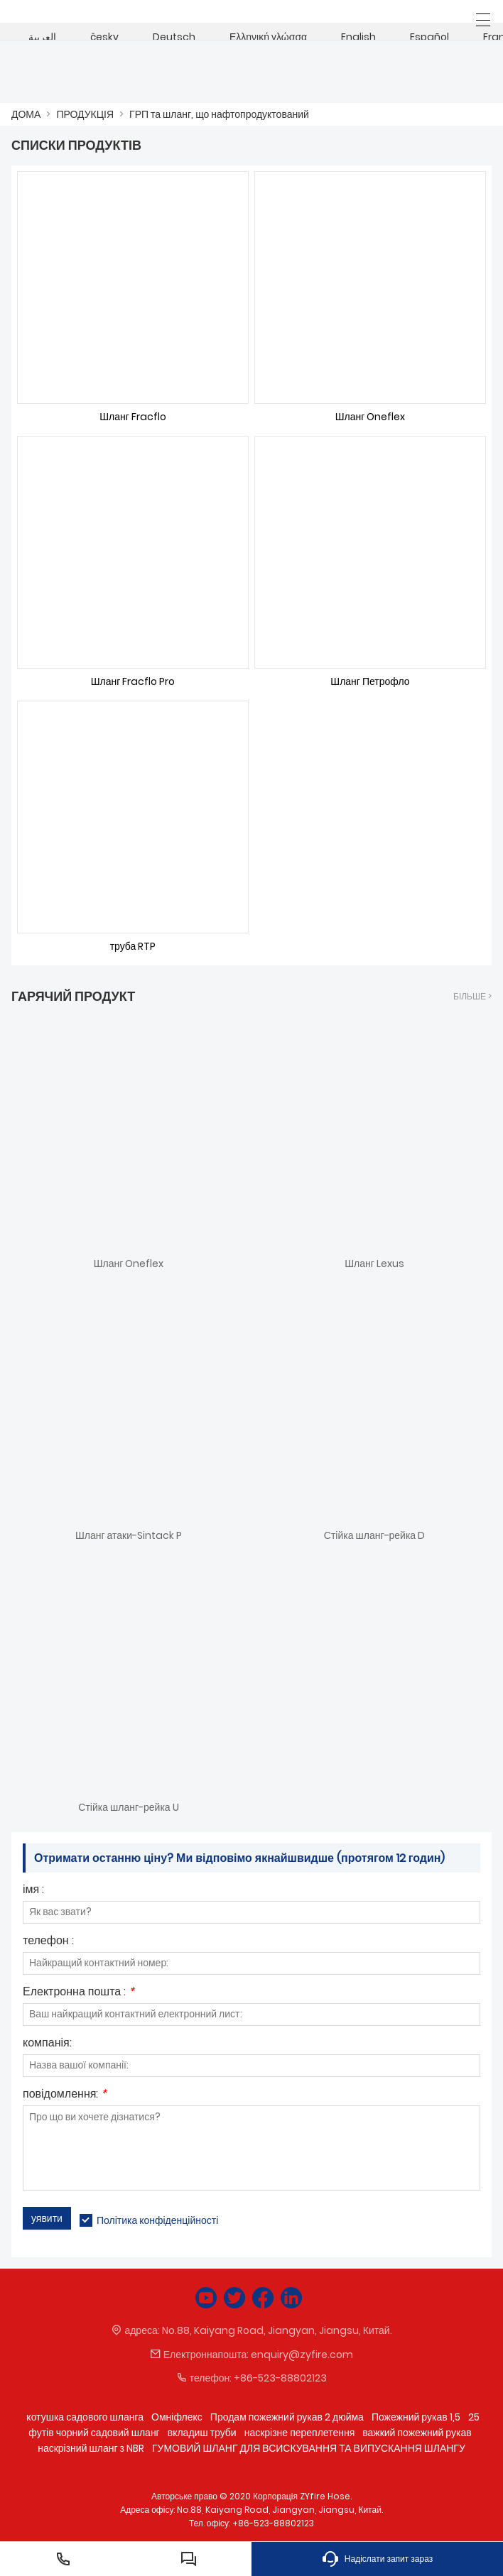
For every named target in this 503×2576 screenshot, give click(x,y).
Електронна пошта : (78, 1993)
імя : (33, 1890)
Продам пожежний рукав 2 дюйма (287, 2417)
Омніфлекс (176, 2417)
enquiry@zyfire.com (302, 2354)
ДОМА (25, 114)
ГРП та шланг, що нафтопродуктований (219, 114)
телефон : (48, 1942)
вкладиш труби (202, 2433)
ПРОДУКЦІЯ (85, 114)
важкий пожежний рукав (416, 2433)
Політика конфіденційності (157, 2220)
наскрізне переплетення (299, 2433)
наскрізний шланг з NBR (91, 2448)
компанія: (47, 2044)
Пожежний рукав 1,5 (416, 2417)
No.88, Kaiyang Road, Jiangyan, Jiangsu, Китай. (277, 2330)
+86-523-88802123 (280, 2378)
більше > (472, 996)
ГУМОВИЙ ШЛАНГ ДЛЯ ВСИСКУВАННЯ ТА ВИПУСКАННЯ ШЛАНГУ (308, 2448)
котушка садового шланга (85, 2417)
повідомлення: (65, 2095)
